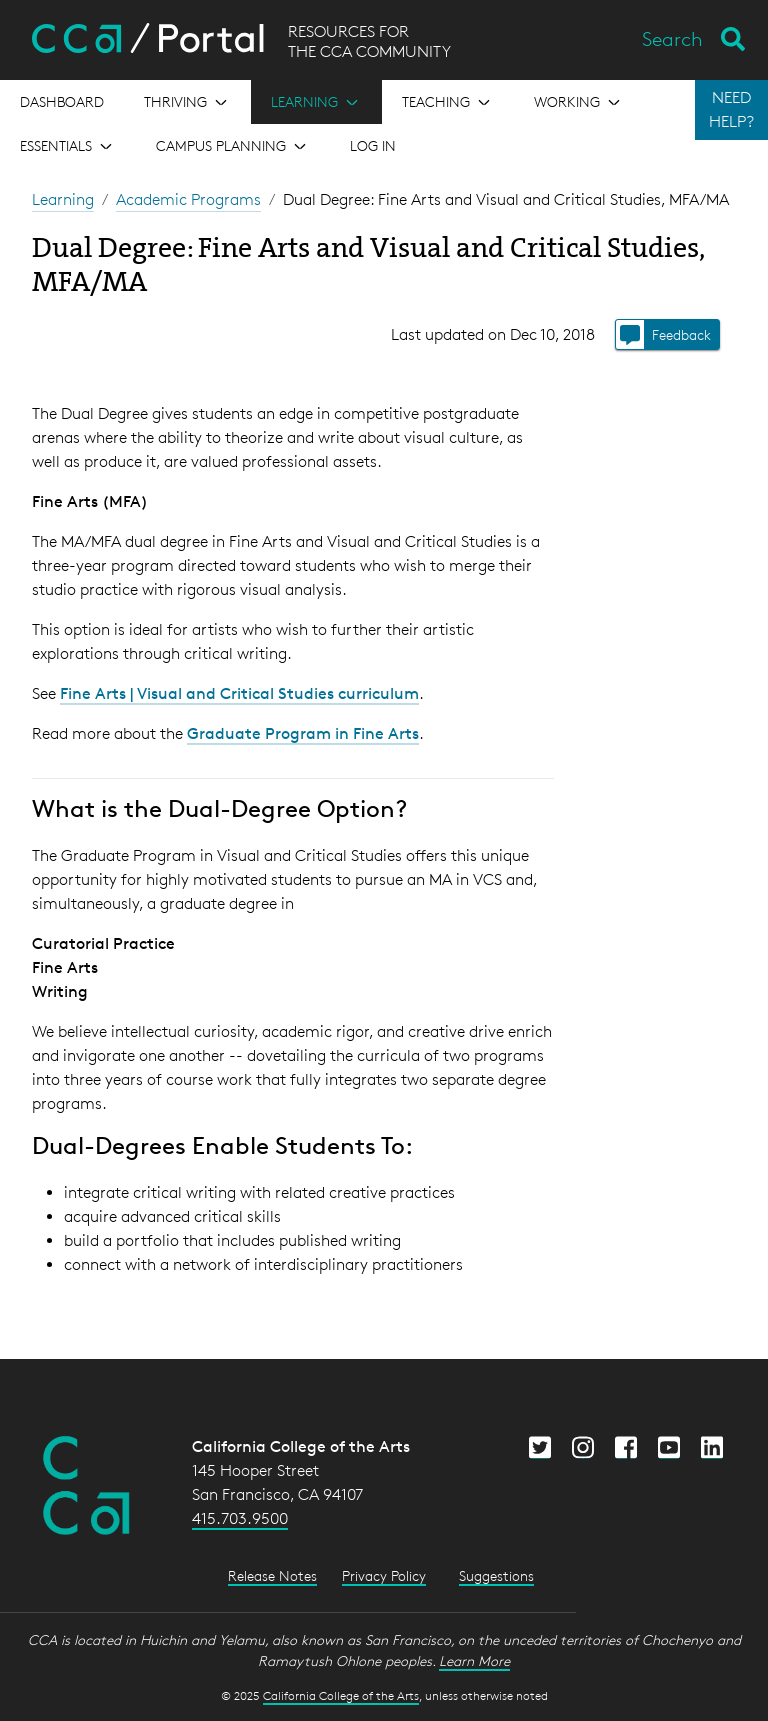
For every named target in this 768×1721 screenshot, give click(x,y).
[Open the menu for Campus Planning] (233, 146)
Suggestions (496, 1575)
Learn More (474, 1660)
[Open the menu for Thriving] (187, 102)
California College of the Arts (341, 1695)
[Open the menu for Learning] (316, 102)
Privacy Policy (384, 1575)
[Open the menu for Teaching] (448, 102)
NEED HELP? (731, 109)
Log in (373, 145)
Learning (63, 199)
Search (672, 39)
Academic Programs (188, 199)
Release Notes (272, 1575)
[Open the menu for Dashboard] (62, 102)
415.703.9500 (240, 1518)
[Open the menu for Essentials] (68, 146)
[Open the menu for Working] (579, 102)
